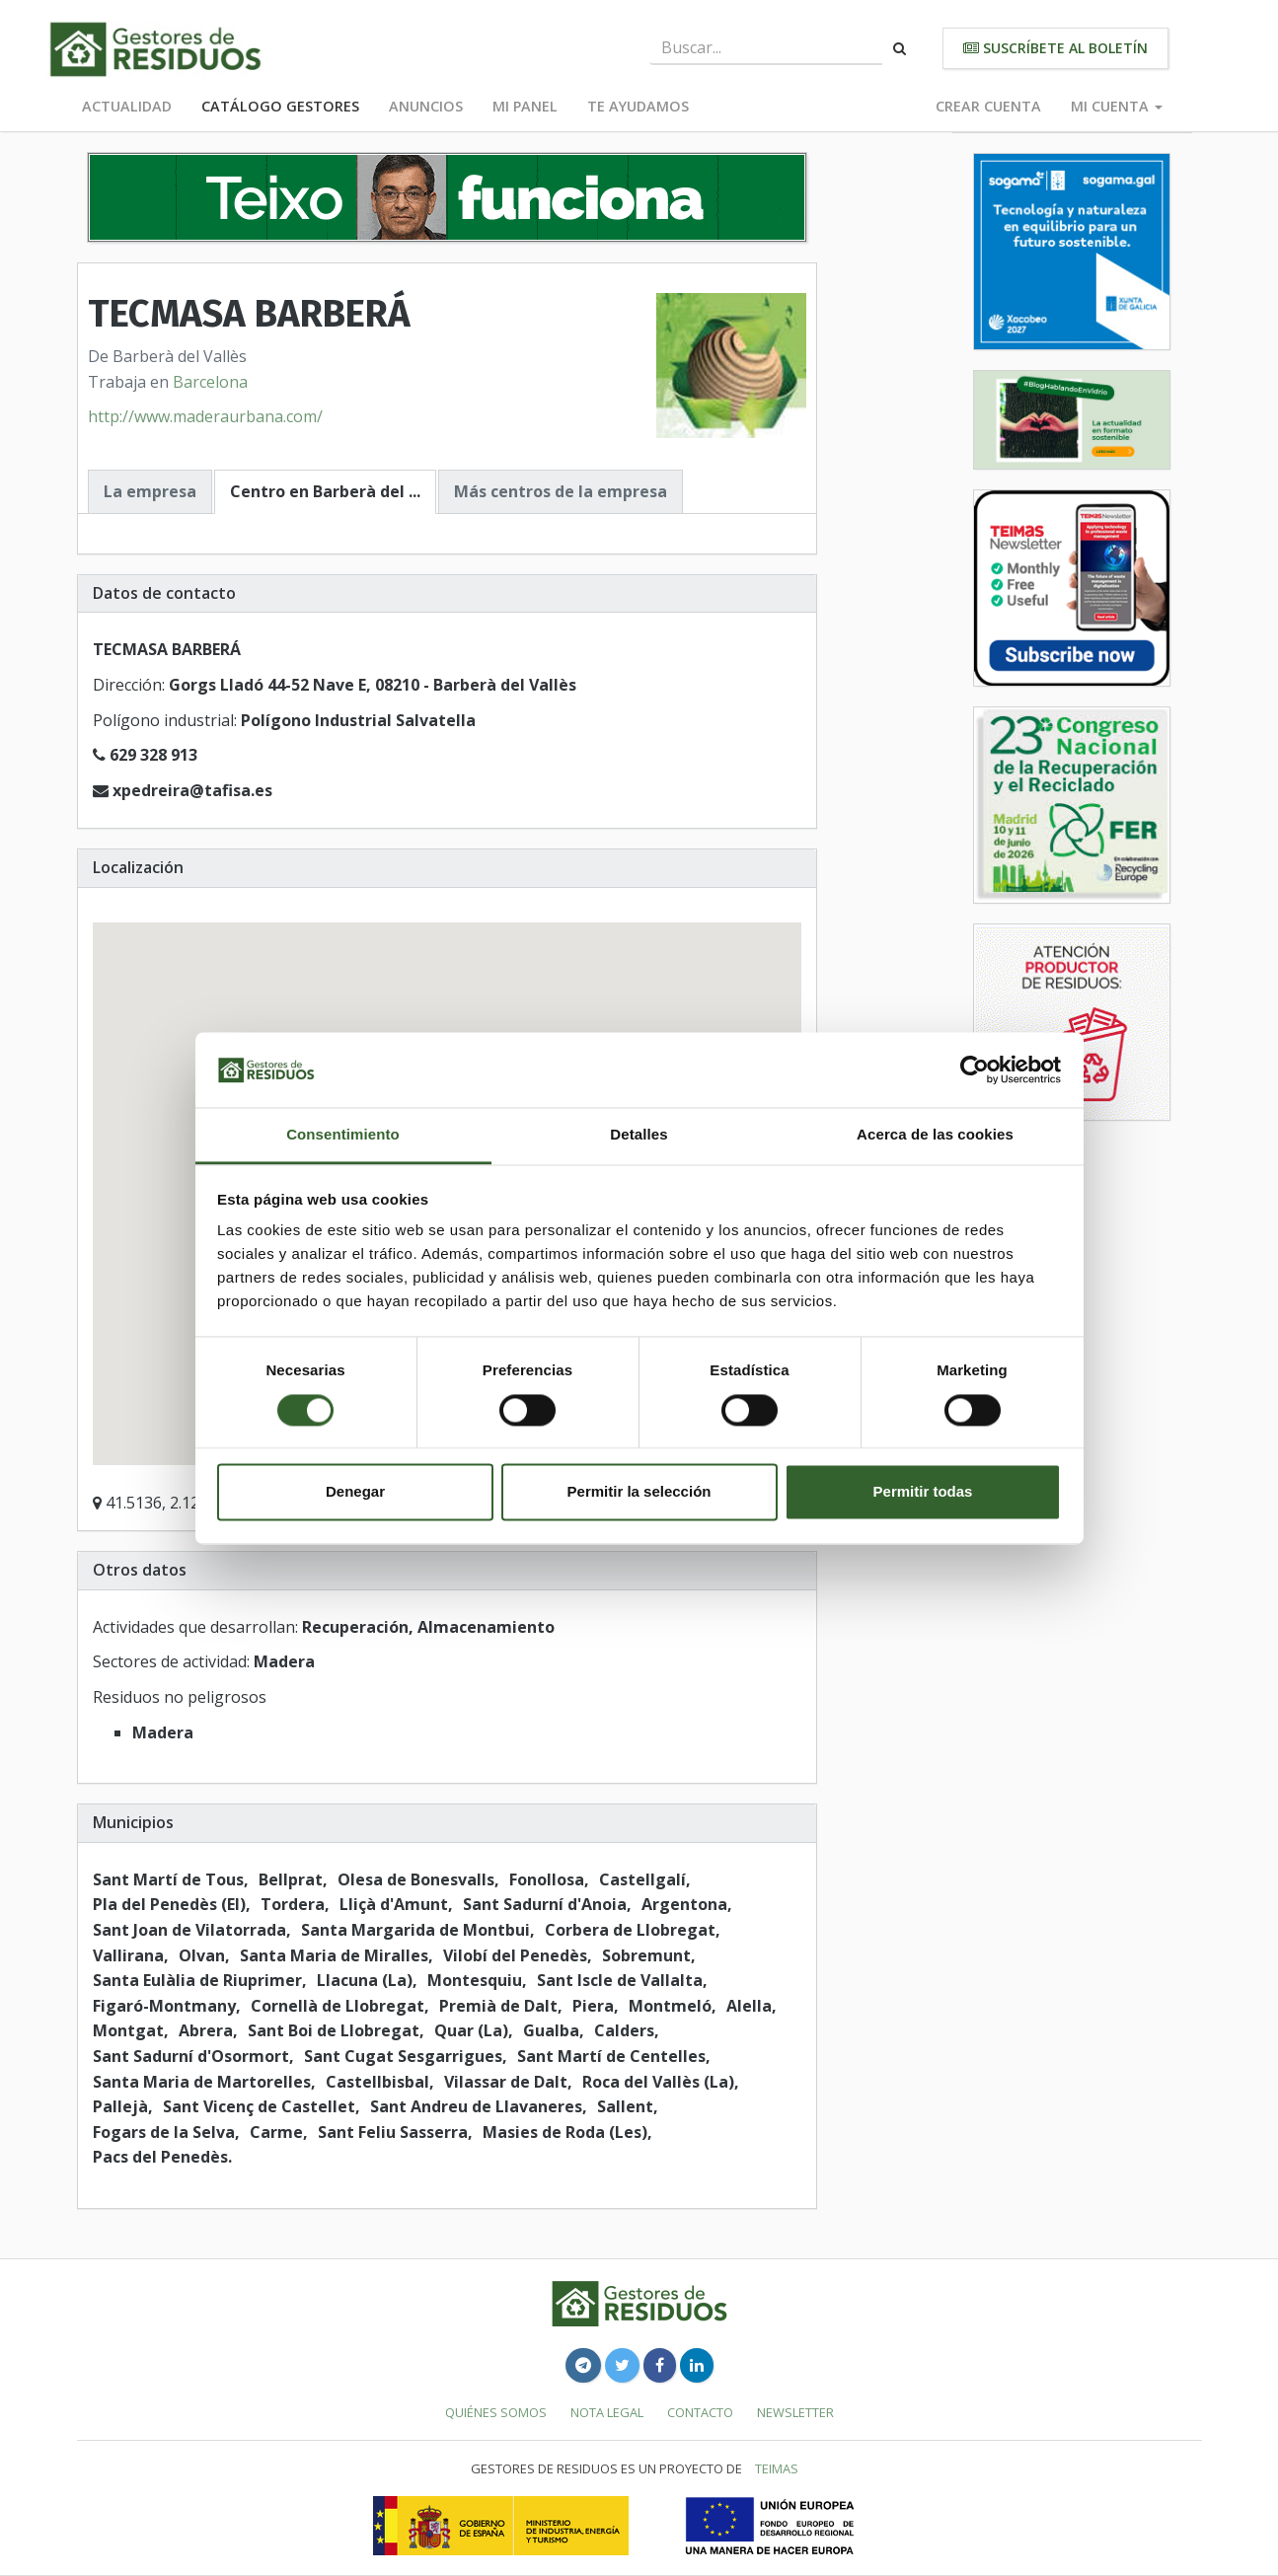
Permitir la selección (639, 1492)
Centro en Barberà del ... (325, 491)
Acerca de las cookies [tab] (935, 1135)
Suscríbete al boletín (1055, 47)
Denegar (355, 1492)
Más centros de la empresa (560, 491)
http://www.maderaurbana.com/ (205, 416)
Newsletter (795, 2412)
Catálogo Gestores (280, 106)
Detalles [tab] (638, 1135)
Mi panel (525, 106)
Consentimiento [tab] (343, 1135)
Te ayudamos (638, 106)
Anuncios (426, 106)
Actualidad (127, 106)
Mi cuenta (1117, 106)
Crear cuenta (988, 106)
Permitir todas (923, 1492)
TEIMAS (776, 2468)
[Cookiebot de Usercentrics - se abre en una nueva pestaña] (974, 1069)
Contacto (700, 2412)
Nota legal (606, 2412)
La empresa (150, 491)
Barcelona (210, 382)
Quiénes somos (496, 2412)
